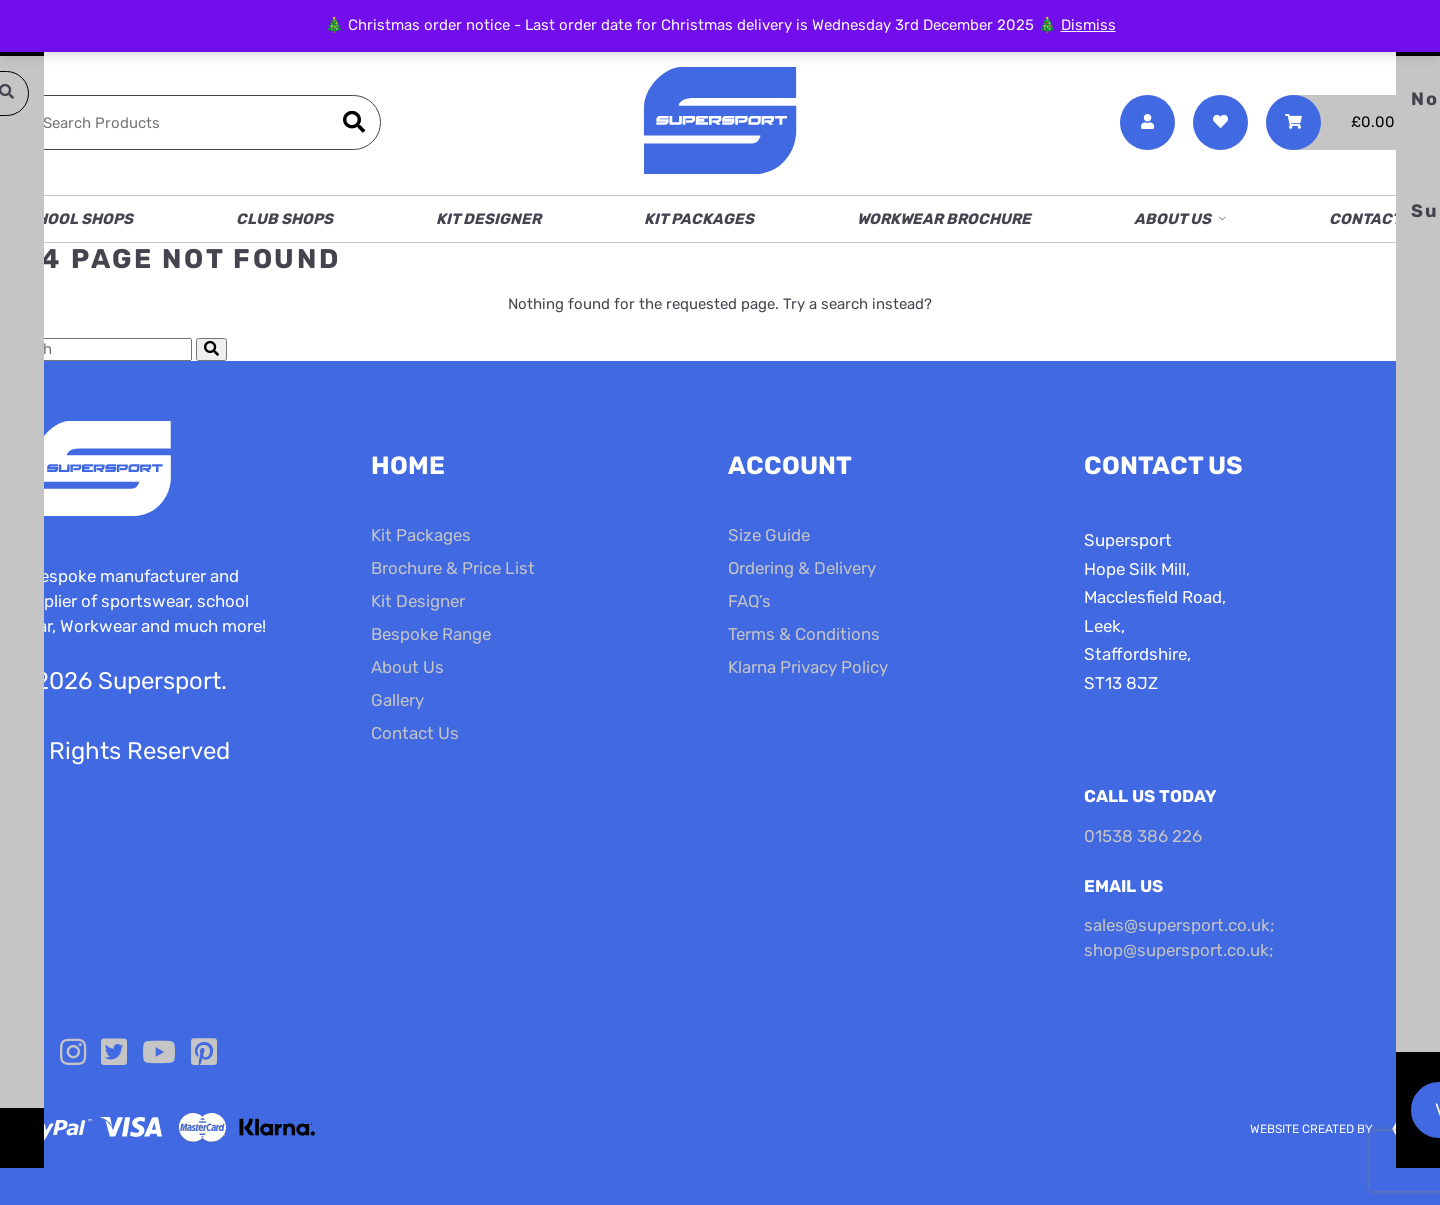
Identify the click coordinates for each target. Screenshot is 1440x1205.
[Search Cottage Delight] (96, 349)
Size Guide (769, 535)
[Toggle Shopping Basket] (1345, 122)
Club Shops (284, 219)
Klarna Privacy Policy (808, 667)
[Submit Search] (211, 349)
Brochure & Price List (453, 568)
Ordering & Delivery (802, 568)
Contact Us (1377, 219)
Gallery (397, 700)
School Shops (74, 219)
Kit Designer (488, 219)
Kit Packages (699, 219)
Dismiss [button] (1088, 25)
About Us (1172, 219)
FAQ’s (749, 601)
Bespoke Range (431, 634)
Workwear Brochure (944, 219)
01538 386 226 (1143, 836)
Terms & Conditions (804, 634)
